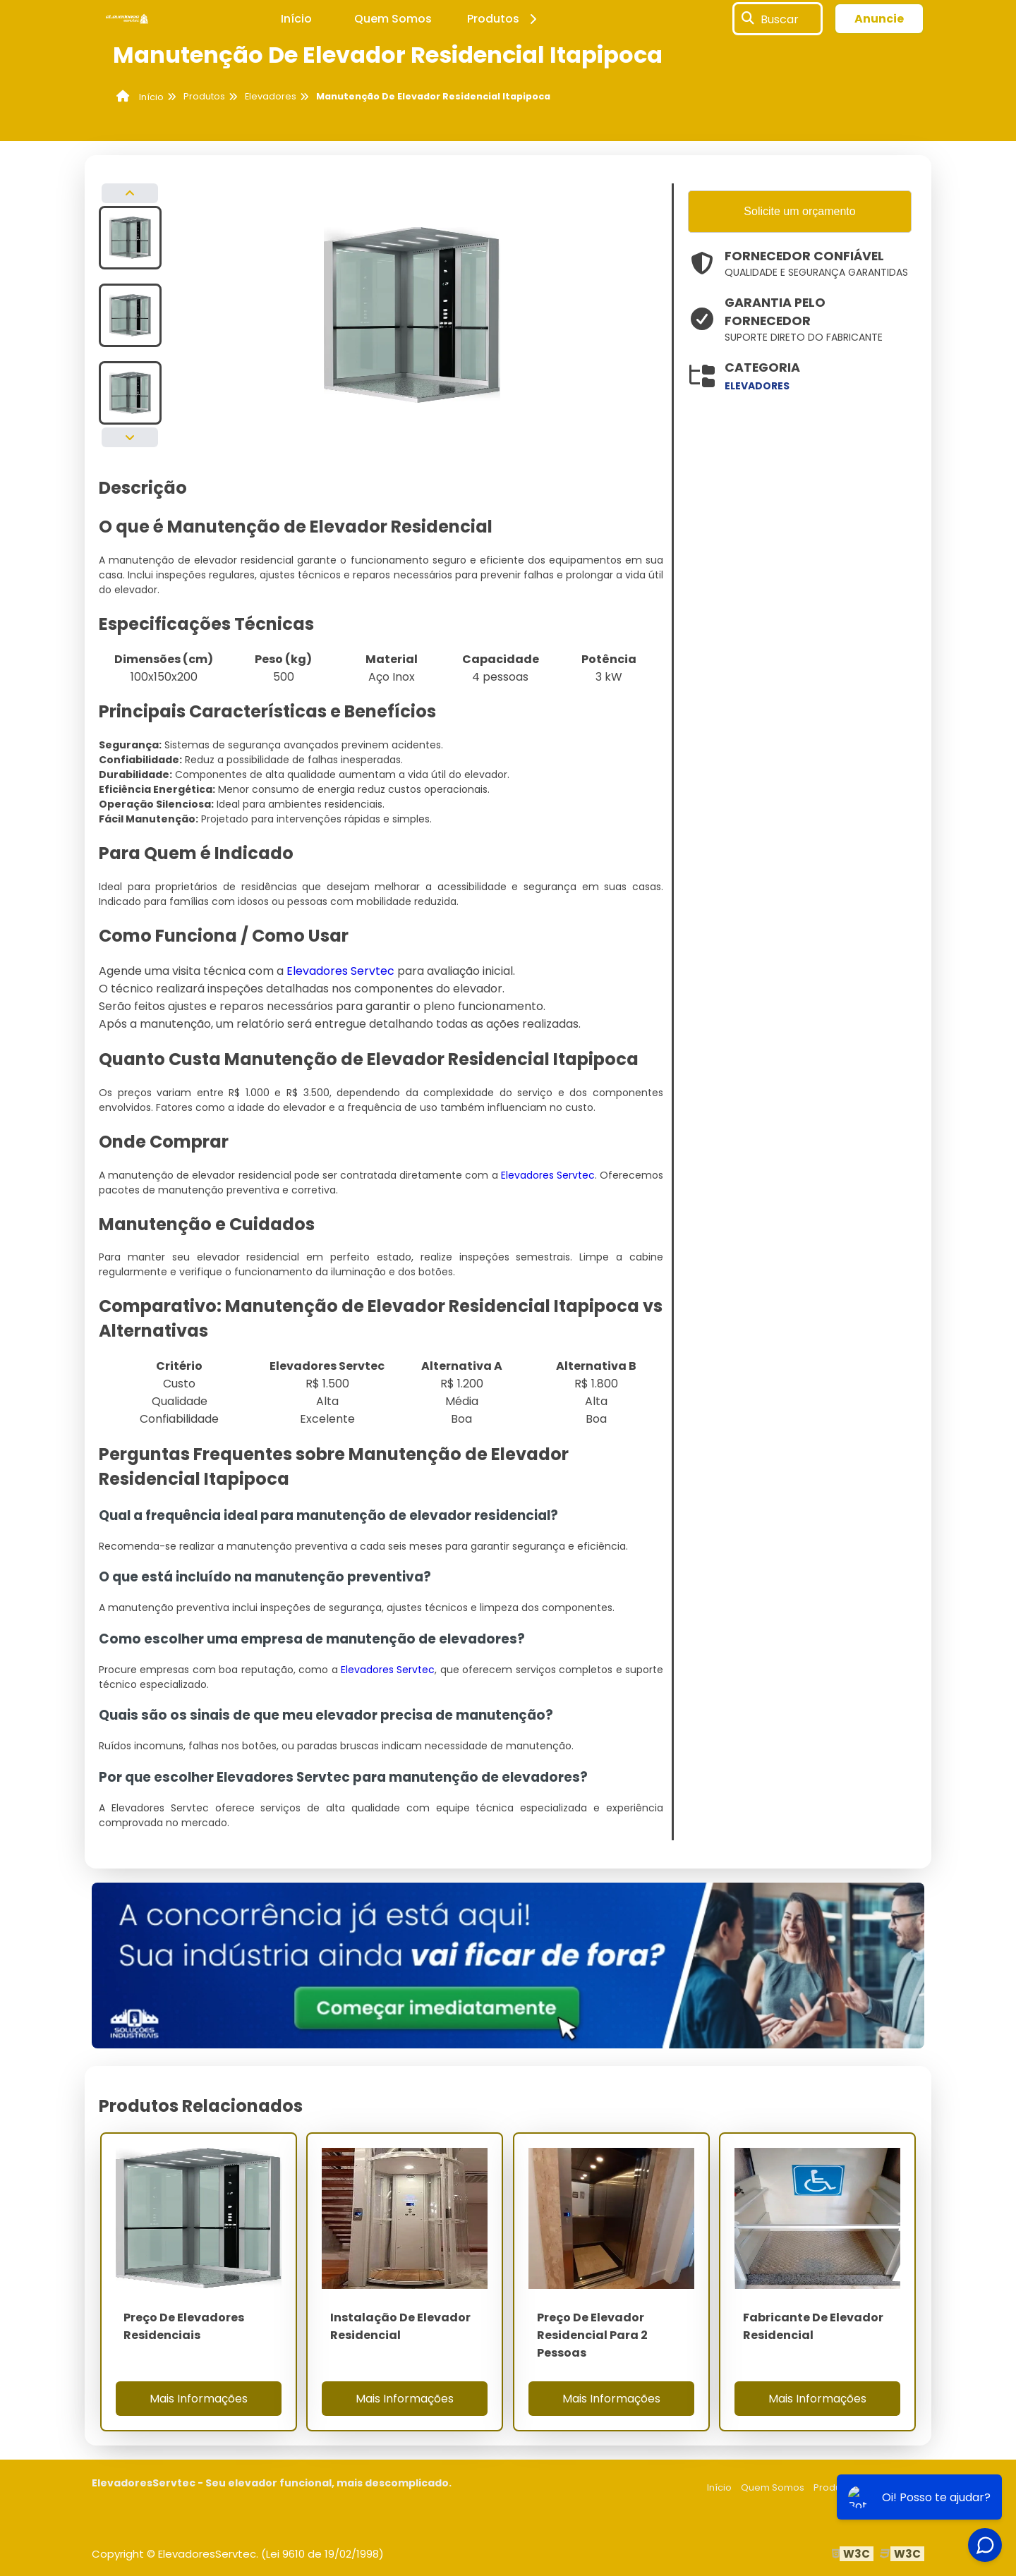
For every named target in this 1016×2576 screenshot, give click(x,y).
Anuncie (879, 19)
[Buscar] (747, 19)
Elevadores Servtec (340, 971)
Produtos (504, 19)
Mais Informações (199, 2398)
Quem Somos (393, 19)
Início (296, 19)
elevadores (757, 386)
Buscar (780, 19)
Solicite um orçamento (799, 211)
